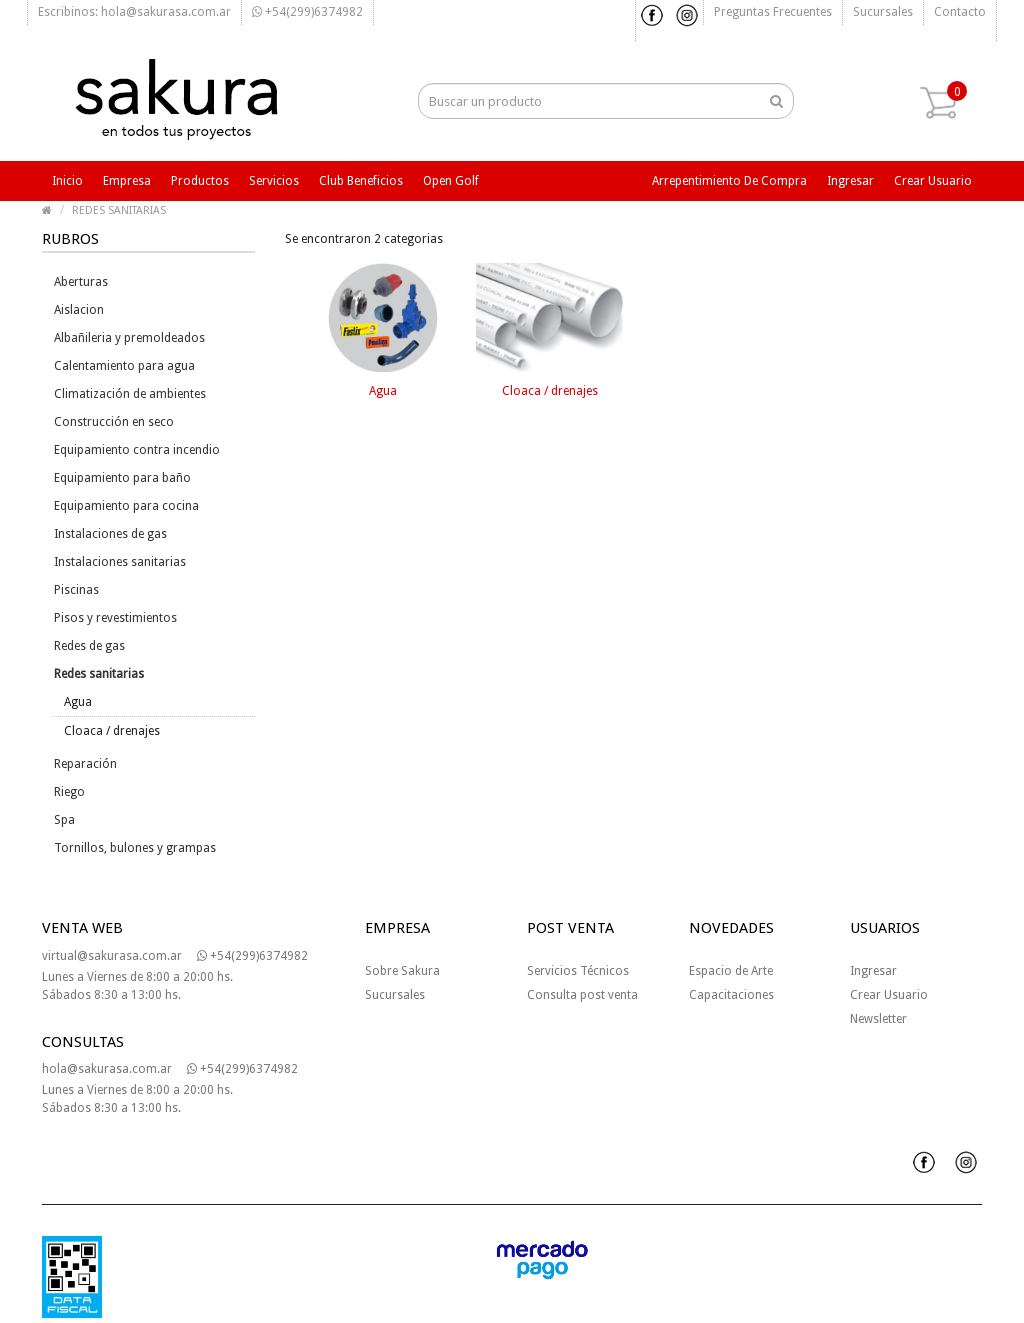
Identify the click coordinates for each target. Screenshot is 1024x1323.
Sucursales (883, 12)
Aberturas (81, 282)
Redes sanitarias (99, 674)
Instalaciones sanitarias (120, 562)
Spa (64, 820)
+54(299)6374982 (307, 12)
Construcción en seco (114, 422)
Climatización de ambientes (130, 394)
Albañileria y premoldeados (129, 338)
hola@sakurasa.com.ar (107, 1069)
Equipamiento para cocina (126, 506)
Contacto (960, 12)
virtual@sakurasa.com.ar (112, 956)
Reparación (85, 764)
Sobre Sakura (402, 971)
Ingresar (850, 181)
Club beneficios (361, 181)
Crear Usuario (889, 995)
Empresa (127, 181)
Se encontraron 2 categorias (364, 239)
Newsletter (878, 1019)
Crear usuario (933, 181)
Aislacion (79, 310)
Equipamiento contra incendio (137, 450)
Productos (200, 181)
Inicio (67, 181)
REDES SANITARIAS (119, 210)
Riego (69, 792)
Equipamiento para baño (122, 478)
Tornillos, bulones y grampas (135, 848)
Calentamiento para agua (124, 366)
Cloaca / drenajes (112, 731)
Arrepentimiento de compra (729, 181)
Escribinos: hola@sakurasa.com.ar (134, 12)
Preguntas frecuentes (773, 12)
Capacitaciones (731, 995)
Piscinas (76, 590)
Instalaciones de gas (110, 534)
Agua (78, 702)
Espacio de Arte (731, 971)
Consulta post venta (582, 995)
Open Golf (451, 181)
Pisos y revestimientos (115, 618)
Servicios (274, 181)
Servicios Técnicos (578, 971)
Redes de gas (89, 646)
